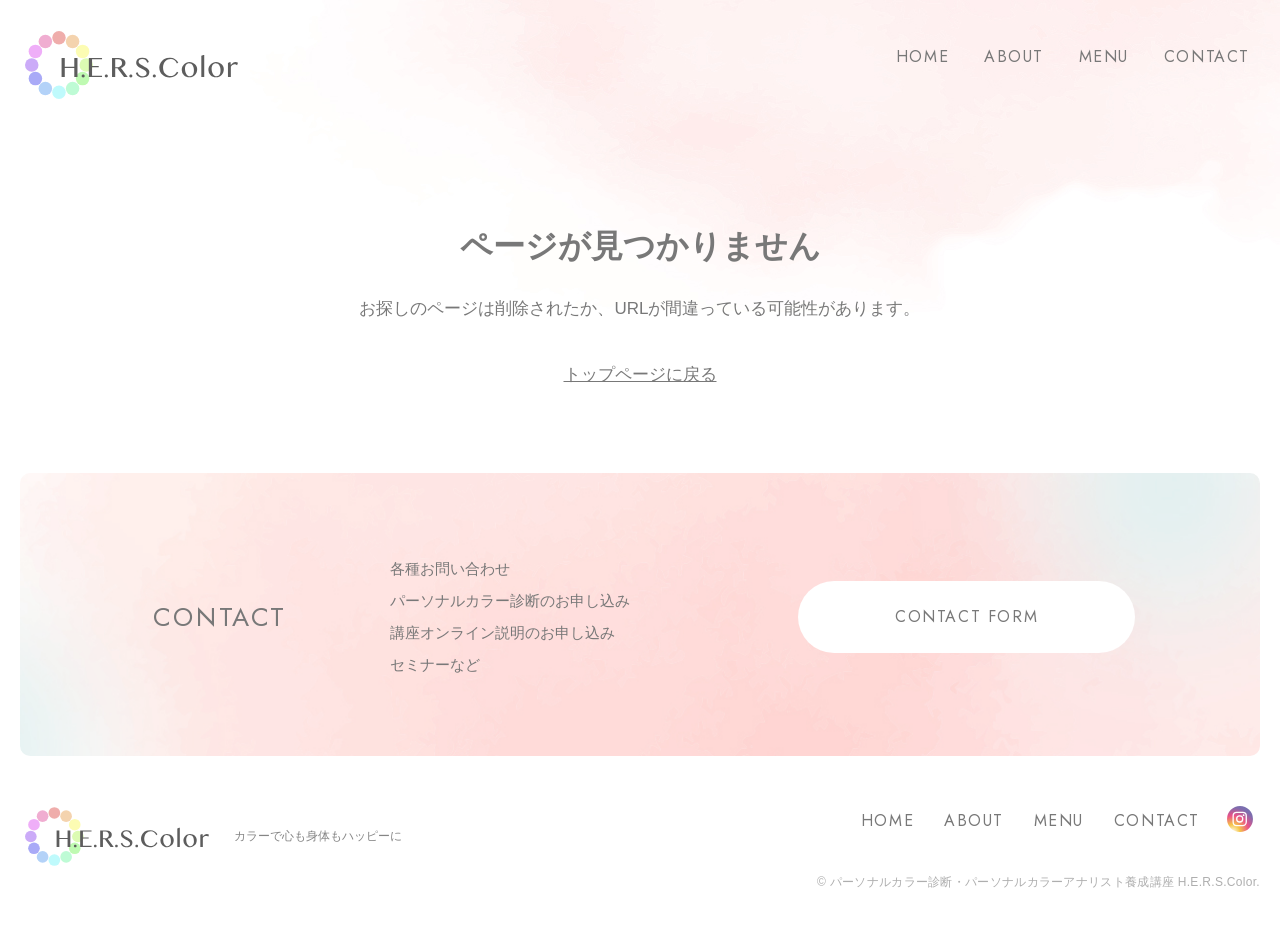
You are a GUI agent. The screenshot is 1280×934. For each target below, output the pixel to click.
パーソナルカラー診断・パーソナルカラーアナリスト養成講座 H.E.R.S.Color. (1043, 882)
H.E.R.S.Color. (131, 65)
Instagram (1240, 819)
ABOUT (1014, 56)
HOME (922, 56)
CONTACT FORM (966, 616)
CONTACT (1207, 56)
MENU (1104, 56)
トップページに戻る (640, 374)
